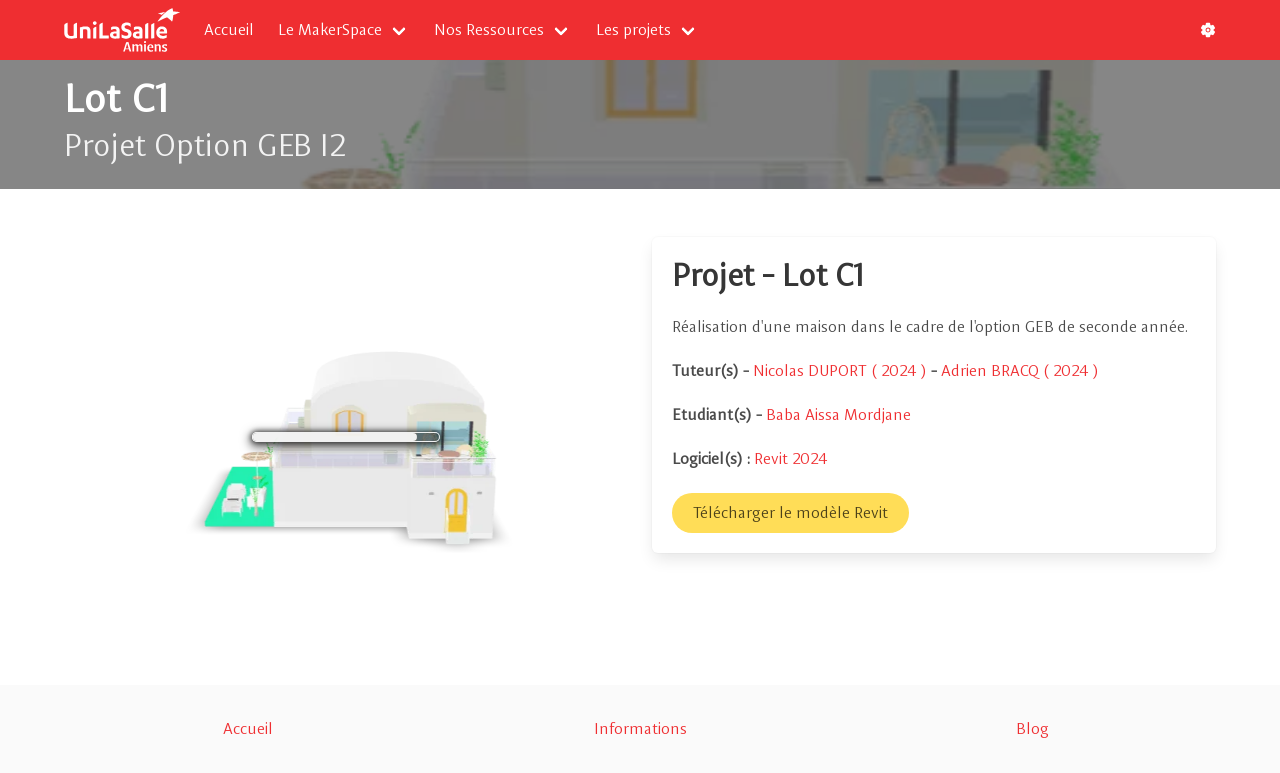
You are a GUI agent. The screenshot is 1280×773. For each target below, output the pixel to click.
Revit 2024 (791, 458)
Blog (1032, 728)
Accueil (229, 29)
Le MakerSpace (330, 29)
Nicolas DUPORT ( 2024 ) (842, 370)
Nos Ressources (489, 29)
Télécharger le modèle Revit (790, 512)
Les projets (633, 29)
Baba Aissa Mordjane (838, 414)
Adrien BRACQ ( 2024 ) (1020, 370)
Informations (640, 728)
